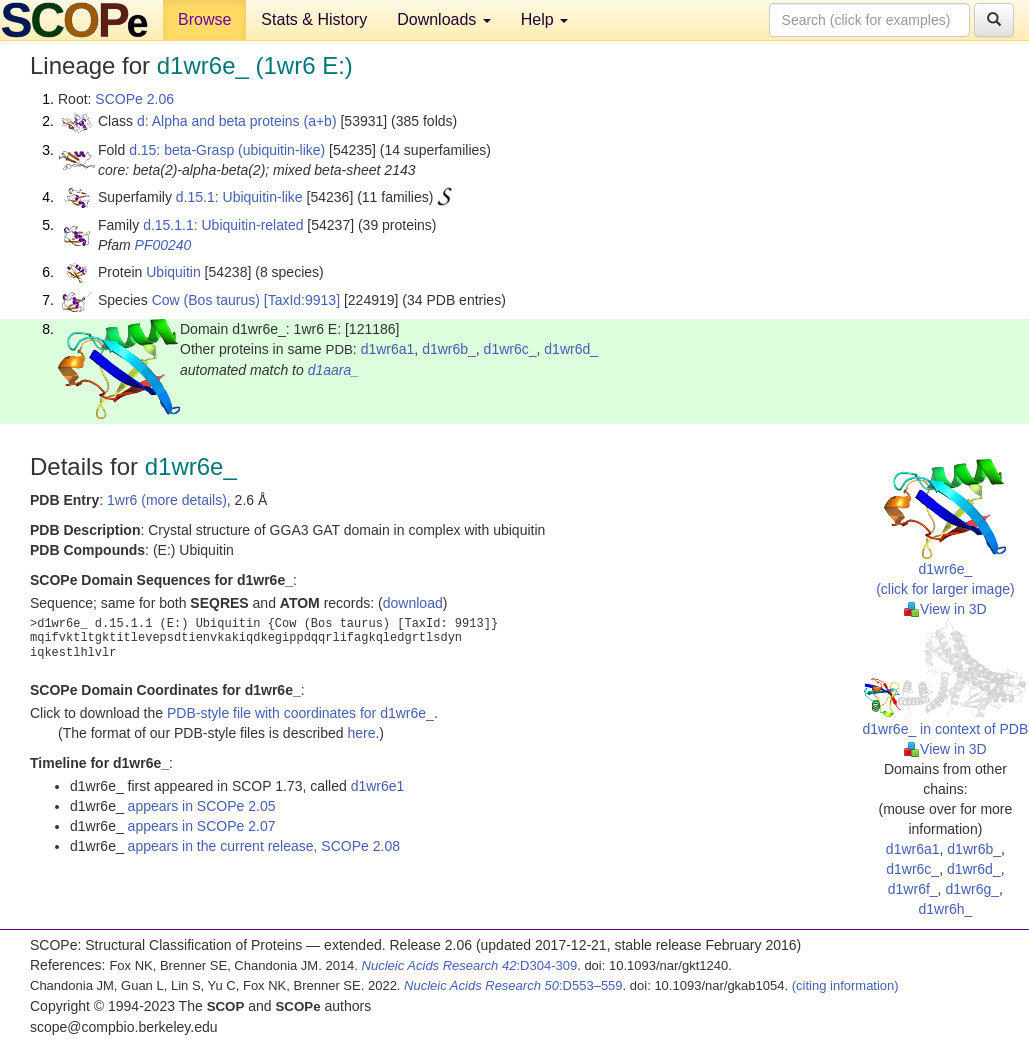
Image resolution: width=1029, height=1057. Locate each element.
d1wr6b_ (449, 349)
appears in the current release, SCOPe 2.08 (264, 846)
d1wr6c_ (510, 349)
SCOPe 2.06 (134, 99)
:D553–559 (513, 985)
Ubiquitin (173, 272)
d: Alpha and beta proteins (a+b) (237, 121)
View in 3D (945, 609)
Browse (204, 19)
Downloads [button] (444, 19)
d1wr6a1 (388, 349)
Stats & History (314, 19)
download (413, 603)
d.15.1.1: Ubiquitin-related (223, 225)
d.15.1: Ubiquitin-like (239, 197)
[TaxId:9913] (302, 300)
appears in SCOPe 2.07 (202, 826)
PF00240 (163, 245)
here (361, 733)
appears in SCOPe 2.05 (202, 806)
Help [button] (544, 19)
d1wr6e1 (378, 786)
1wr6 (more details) (167, 500)
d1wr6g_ (972, 889)
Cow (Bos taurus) (206, 300)
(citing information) (845, 985)
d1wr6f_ (913, 889)
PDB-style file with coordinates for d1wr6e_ (300, 713)
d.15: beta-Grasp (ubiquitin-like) (227, 150)
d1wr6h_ (946, 909)
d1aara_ (333, 370)
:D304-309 (470, 965)
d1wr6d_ (571, 349)
